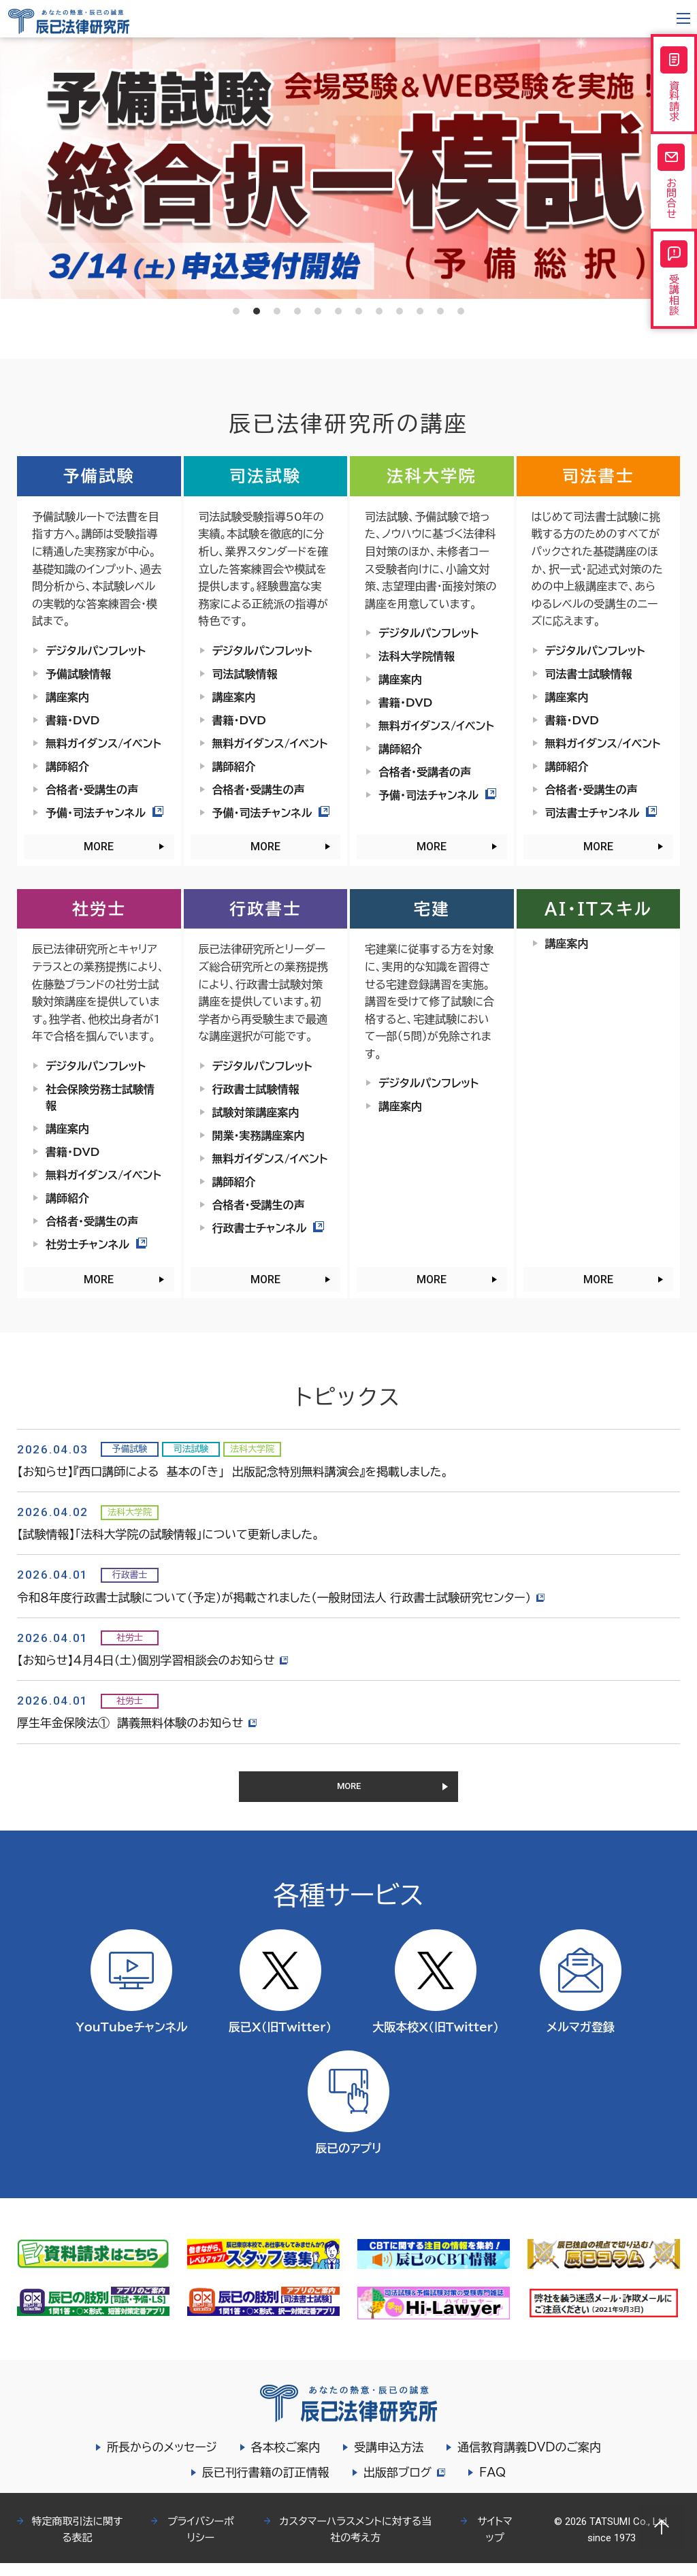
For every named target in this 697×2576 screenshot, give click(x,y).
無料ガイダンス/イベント (103, 743)
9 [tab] (399, 311)
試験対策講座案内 (255, 1112)
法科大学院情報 (416, 656)
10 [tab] (420, 311)
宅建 (432, 909)
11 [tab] (440, 311)
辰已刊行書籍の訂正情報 (263, 2485)
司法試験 (265, 476)
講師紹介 (67, 766)
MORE (99, 846)
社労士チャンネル (96, 1244)
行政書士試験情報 (255, 1089)
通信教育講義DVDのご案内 (529, 2460)
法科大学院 (431, 476)
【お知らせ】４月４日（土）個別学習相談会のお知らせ (154, 1660)
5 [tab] (317, 311)
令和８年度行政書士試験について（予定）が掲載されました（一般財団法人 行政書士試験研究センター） (283, 1597)
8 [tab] (379, 311)
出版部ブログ (404, 2485)
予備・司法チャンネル (104, 812)
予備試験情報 (78, 674)
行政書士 (265, 909)
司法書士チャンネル (601, 812)
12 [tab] (460, 311)
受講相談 (673, 303)
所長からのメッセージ (162, 2460)
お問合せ (673, 195)
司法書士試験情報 (588, 674)
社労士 (99, 909)
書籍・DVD (72, 720)
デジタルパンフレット (96, 650)
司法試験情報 (245, 674)
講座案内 (67, 697)
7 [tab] (358, 311)
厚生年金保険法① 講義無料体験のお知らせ (139, 1722)
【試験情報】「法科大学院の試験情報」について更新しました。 (168, 1534)
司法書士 (598, 476)
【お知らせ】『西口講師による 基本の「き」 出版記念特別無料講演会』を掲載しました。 (233, 1471)
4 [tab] (297, 311)
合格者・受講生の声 (92, 789)
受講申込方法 (388, 2460)
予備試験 (99, 476)
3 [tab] (277, 311)
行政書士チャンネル (268, 1228)
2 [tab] (256, 311)
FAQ (494, 2485)
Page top (661, 2527)
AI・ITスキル (598, 909)
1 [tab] (236, 311)
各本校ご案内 (286, 2460)
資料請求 (673, 88)
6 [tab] (338, 311)
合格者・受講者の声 (424, 772)
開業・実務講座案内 (258, 1135)
